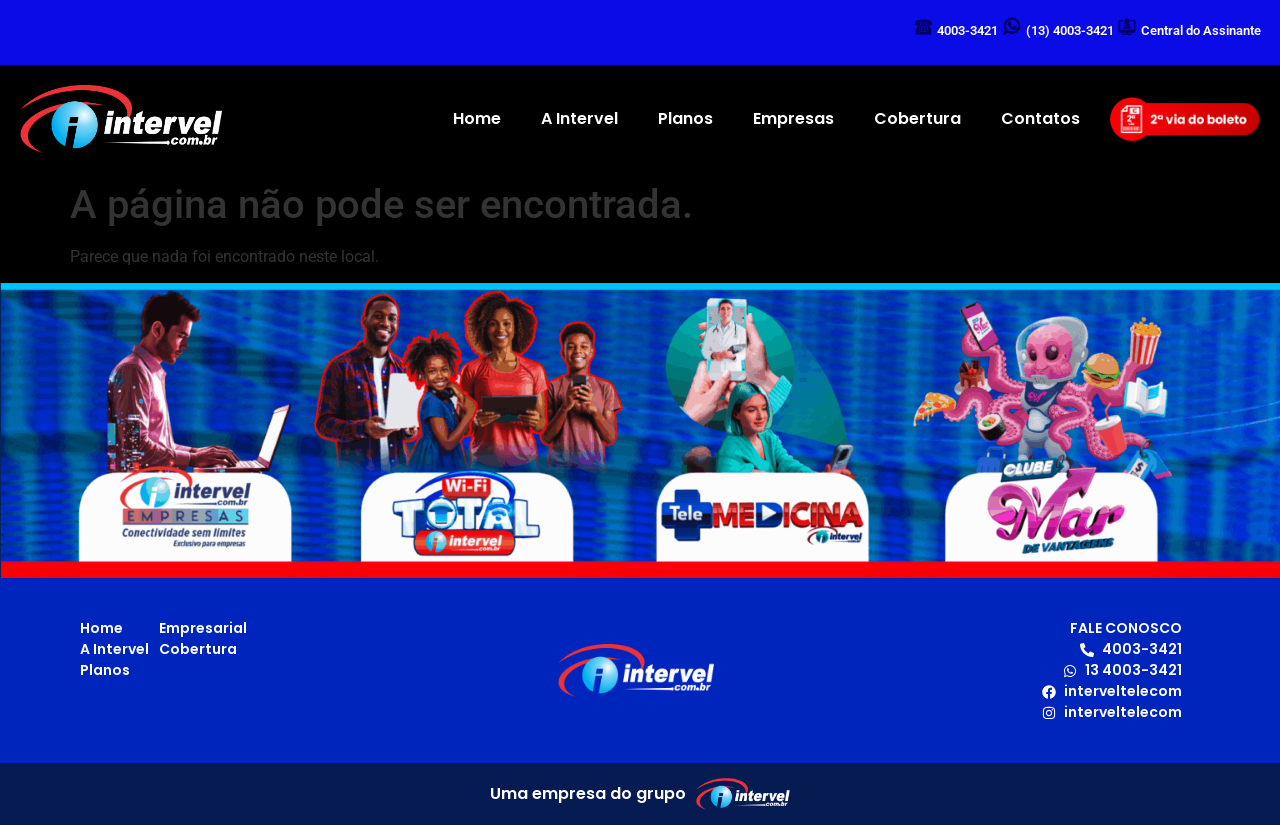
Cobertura (917, 118)
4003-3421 (967, 30)
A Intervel (579, 118)
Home (477, 118)
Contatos (1040, 118)
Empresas (793, 118)
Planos (685, 118)
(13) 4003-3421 (1070, 30)
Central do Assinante (1201, 30)
